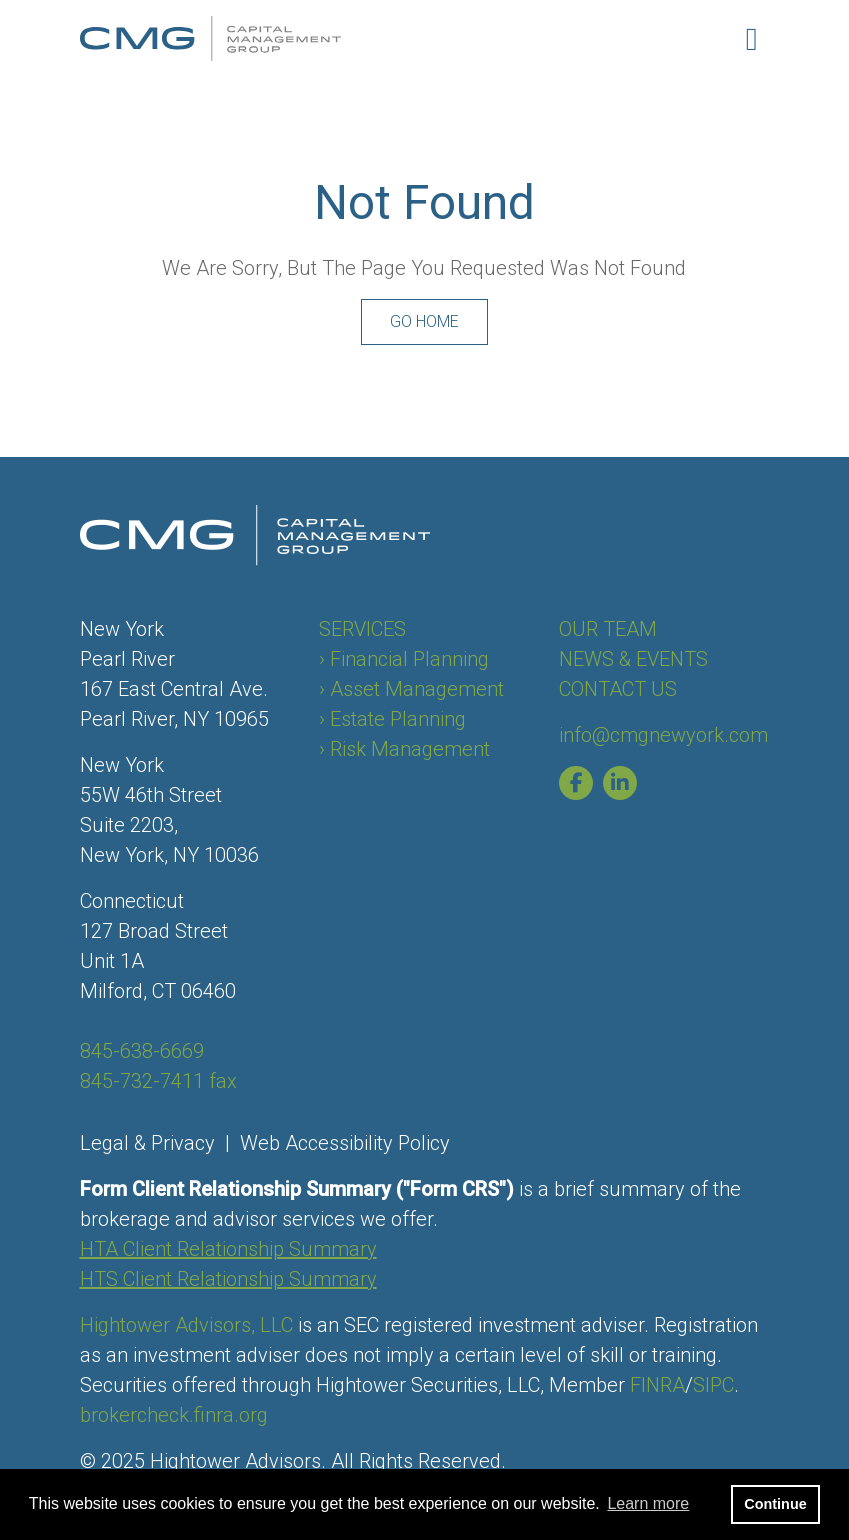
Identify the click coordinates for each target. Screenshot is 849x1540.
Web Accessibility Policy (345, 1143)
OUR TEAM (608, 629)
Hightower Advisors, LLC (186, 1325)
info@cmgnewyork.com (663, 735)
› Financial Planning (404, 659)
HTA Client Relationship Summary (228, 1249)
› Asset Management (411, 689)
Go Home (424, 321)
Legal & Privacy (147, 1143)
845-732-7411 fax (158, 1081)
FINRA (657, 1385)
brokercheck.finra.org (174, 1415)
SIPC (713, 1385)
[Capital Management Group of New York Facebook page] (581, 783)
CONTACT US (618, 689)
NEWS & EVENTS (633, 659)
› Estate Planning (392, 719)
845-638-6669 (142, 1051)
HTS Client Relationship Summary (228, 1279)
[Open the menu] (752, 39)
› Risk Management (404, 749)
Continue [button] (775, 1504)
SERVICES (362, 629)
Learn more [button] (648, 1503)
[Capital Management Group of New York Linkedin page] (625, 783)
